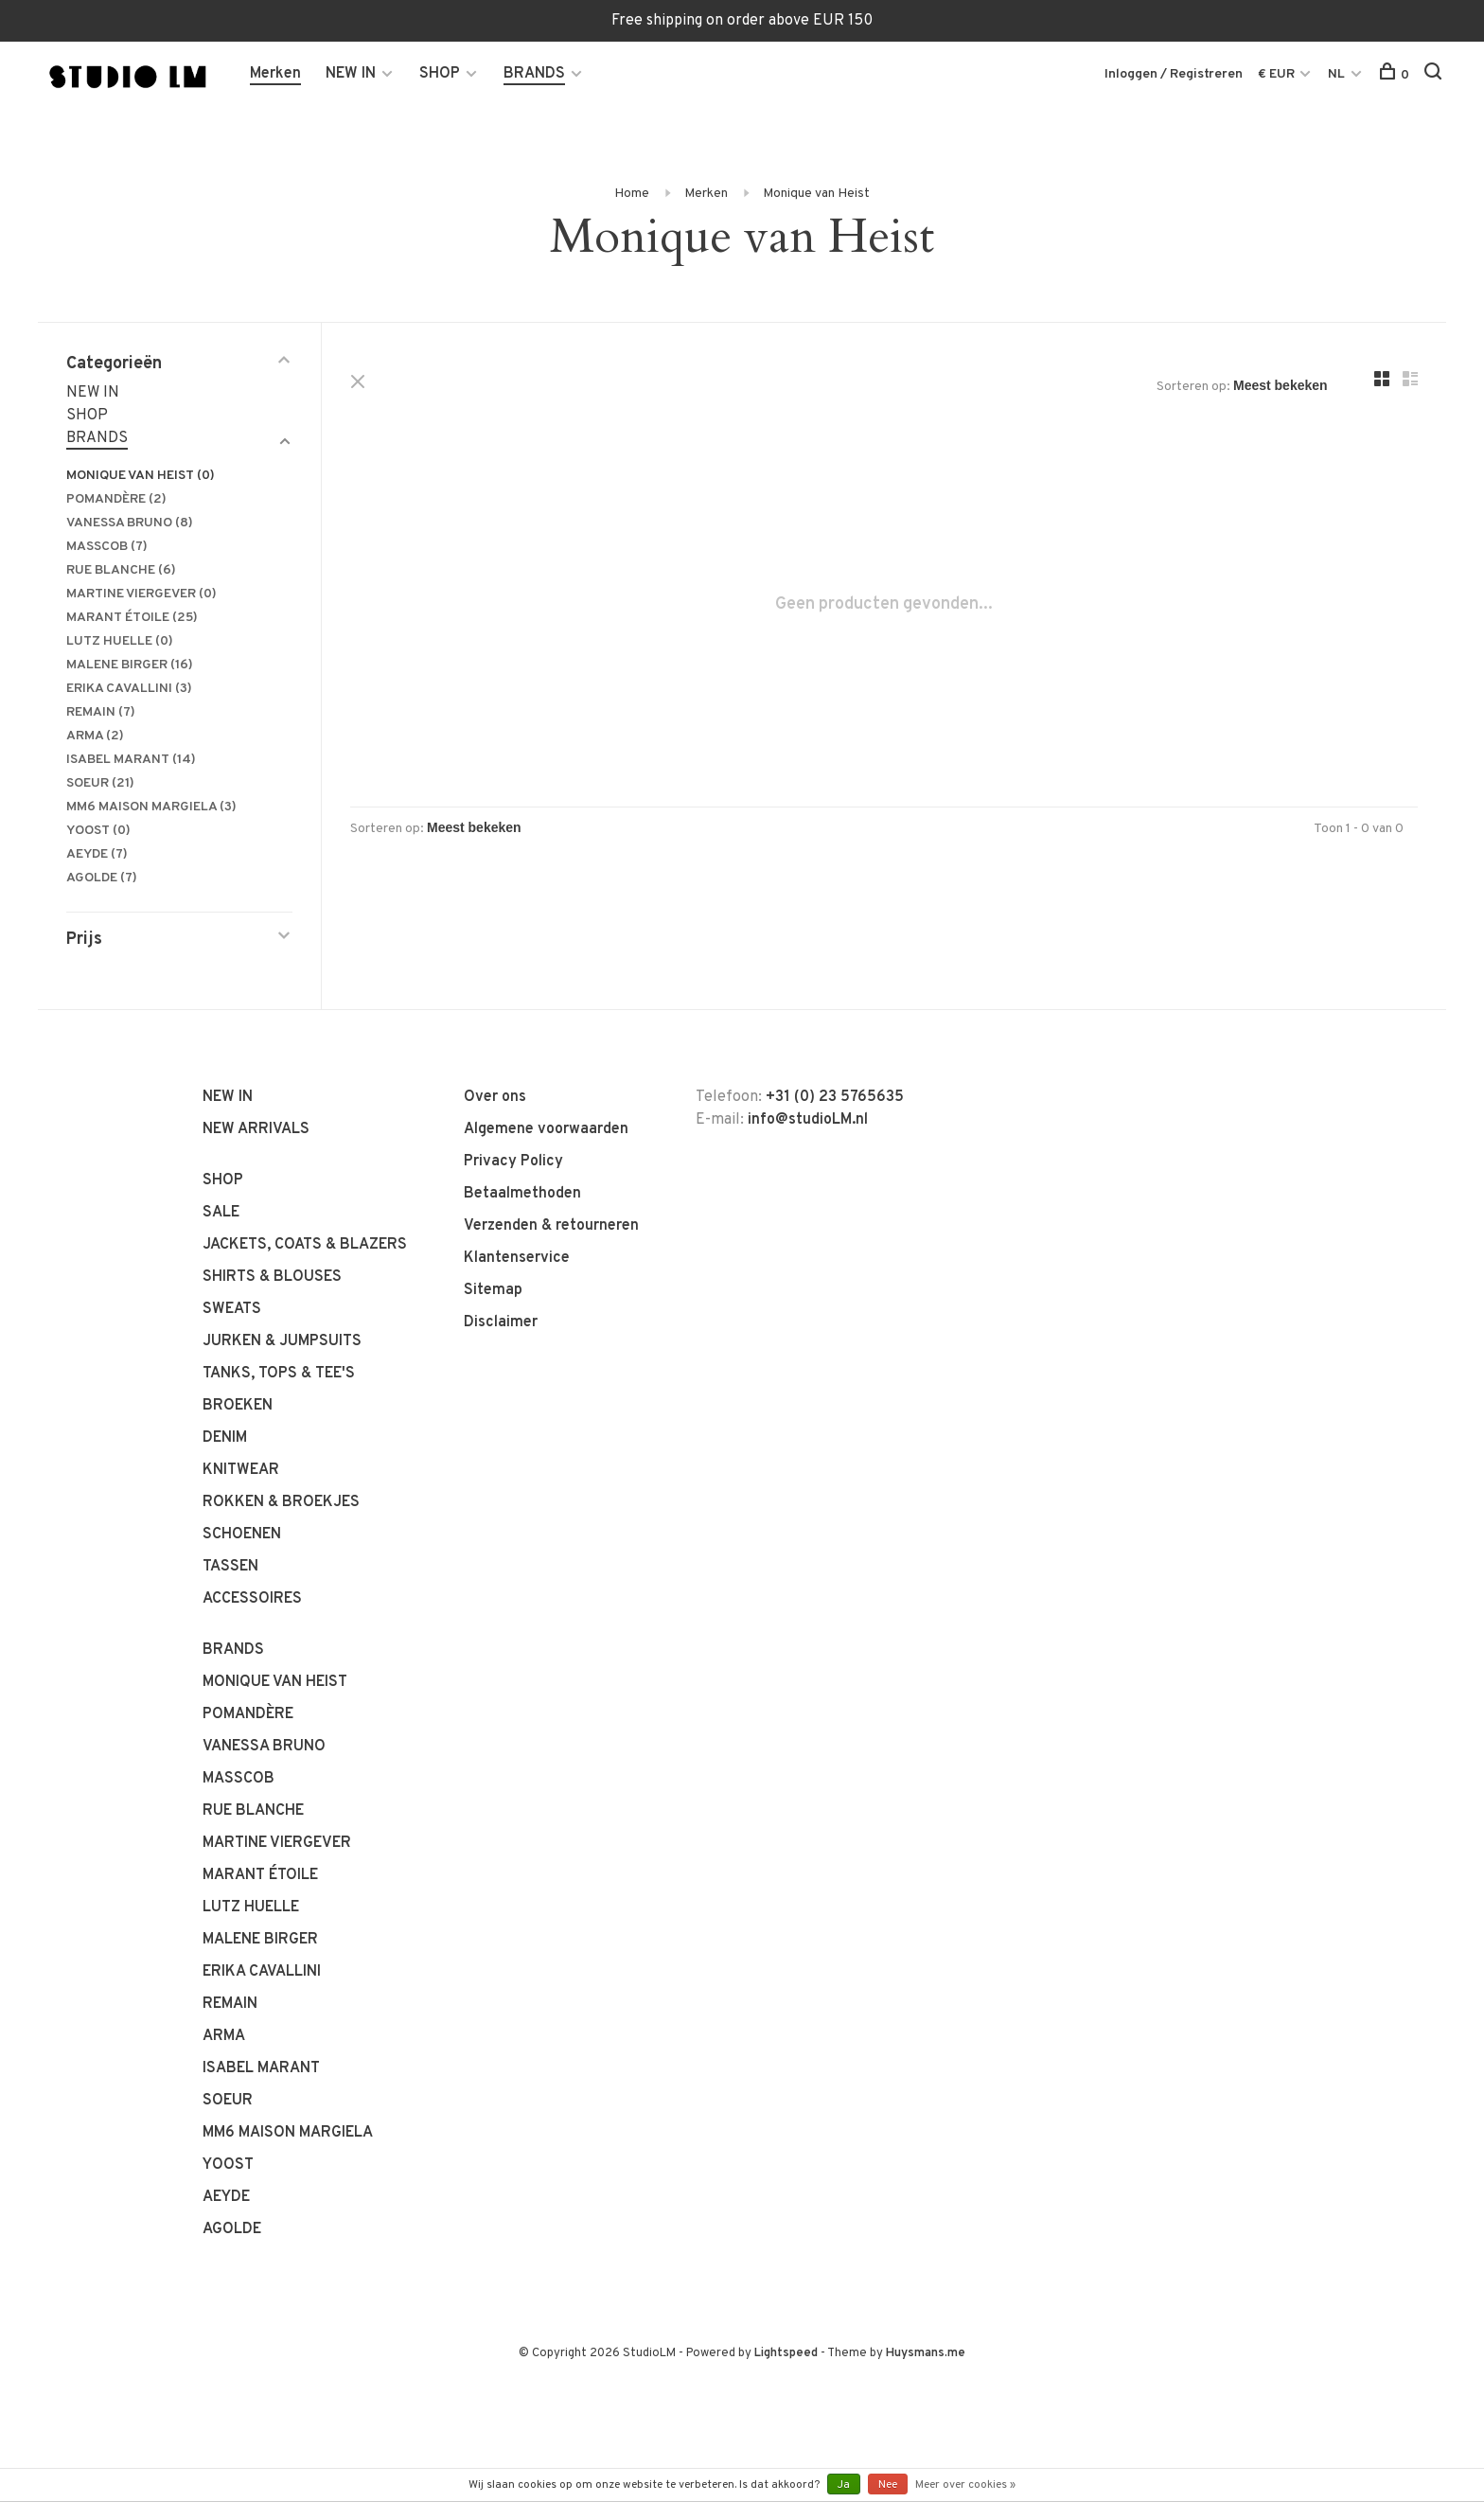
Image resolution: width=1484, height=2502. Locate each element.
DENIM (225, 1437)
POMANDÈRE (116, 499)
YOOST (98, 831)
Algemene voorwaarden (546, 1129)
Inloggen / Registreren (1173, 74)
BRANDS (534, 73)
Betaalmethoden (522, 1193)
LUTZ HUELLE (119, 641)
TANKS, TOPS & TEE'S (279, 1373)
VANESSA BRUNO (129, 523)
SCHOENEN (242, 1534)
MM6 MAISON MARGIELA (151, 807)
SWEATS (232, 1309)
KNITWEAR (241, 1470)
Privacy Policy (513, 1161)
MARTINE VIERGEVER (141, 594)
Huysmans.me (925, 2353)
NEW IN (351, 73)
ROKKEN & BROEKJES (281, 1502)
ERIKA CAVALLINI (129, 689)
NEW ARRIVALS (256, 1129)
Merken (275, 73)
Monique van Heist (816, 194)
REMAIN (100, 712)
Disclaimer (501, 1322)
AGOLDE (101, 878)
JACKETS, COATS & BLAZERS (305, 1244)
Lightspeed (786, 2353)
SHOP (439, 73)
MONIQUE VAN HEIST (140, 476)
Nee (887, 2485)
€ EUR (1278, 74)
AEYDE (97, 854)
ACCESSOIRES (252, 1598)
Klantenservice (517, 1258)
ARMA (95, 736)
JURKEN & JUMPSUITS (282, 1341)
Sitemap (493, 1290)
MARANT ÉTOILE (132, 618)
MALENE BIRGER (129, 665)
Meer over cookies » (965, 2485)
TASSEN (230, 1566)
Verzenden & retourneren (551, 1225)
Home (631, 194)
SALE (221, 1212)
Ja (844, 2485)
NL (1336, 74)
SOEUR (100, 783)
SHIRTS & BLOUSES (272, 1277)
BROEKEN (238, 1405)
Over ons (495, 1097)
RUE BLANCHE (121, 570)
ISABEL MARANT (131, 760)
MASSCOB (107, 547)
